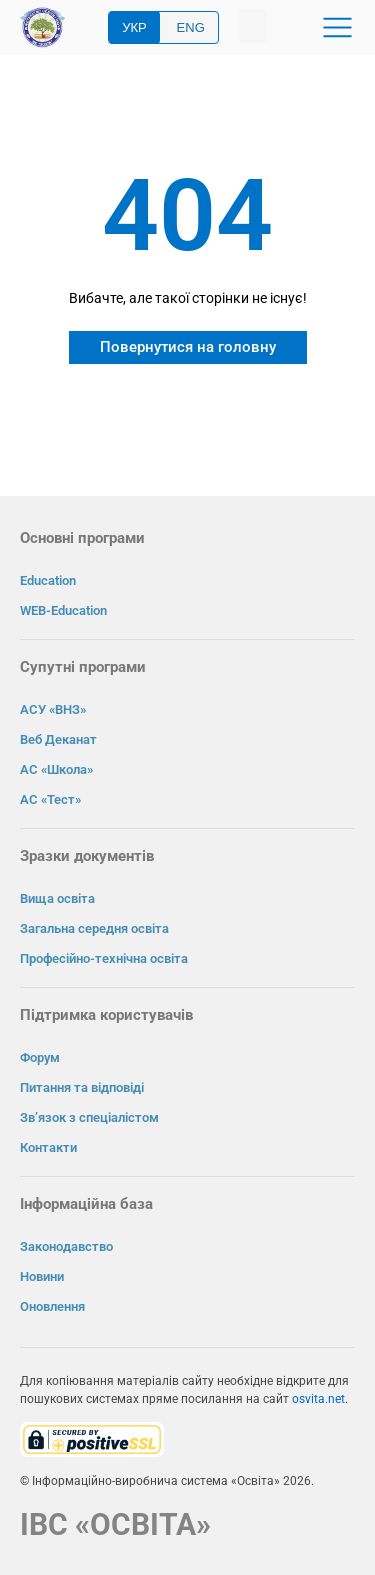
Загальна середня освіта (94, 928)
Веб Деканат (58, 739)
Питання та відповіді (82, 1087)
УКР (134, 27)
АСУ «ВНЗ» (53, 709)
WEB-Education (63, 610)
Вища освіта (57, 898)
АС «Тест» (50, 799)
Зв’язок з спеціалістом (89, 1117)
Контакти (48, 1147)
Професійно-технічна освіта (104, 958)
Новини (42, 1276)
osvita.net (318, 1399)
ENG (191, 27)
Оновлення (52, 1306)
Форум (40, 1057)
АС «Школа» (56, 769)
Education (48, 580)
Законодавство (66, 1246)
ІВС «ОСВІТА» (115, 1524)
